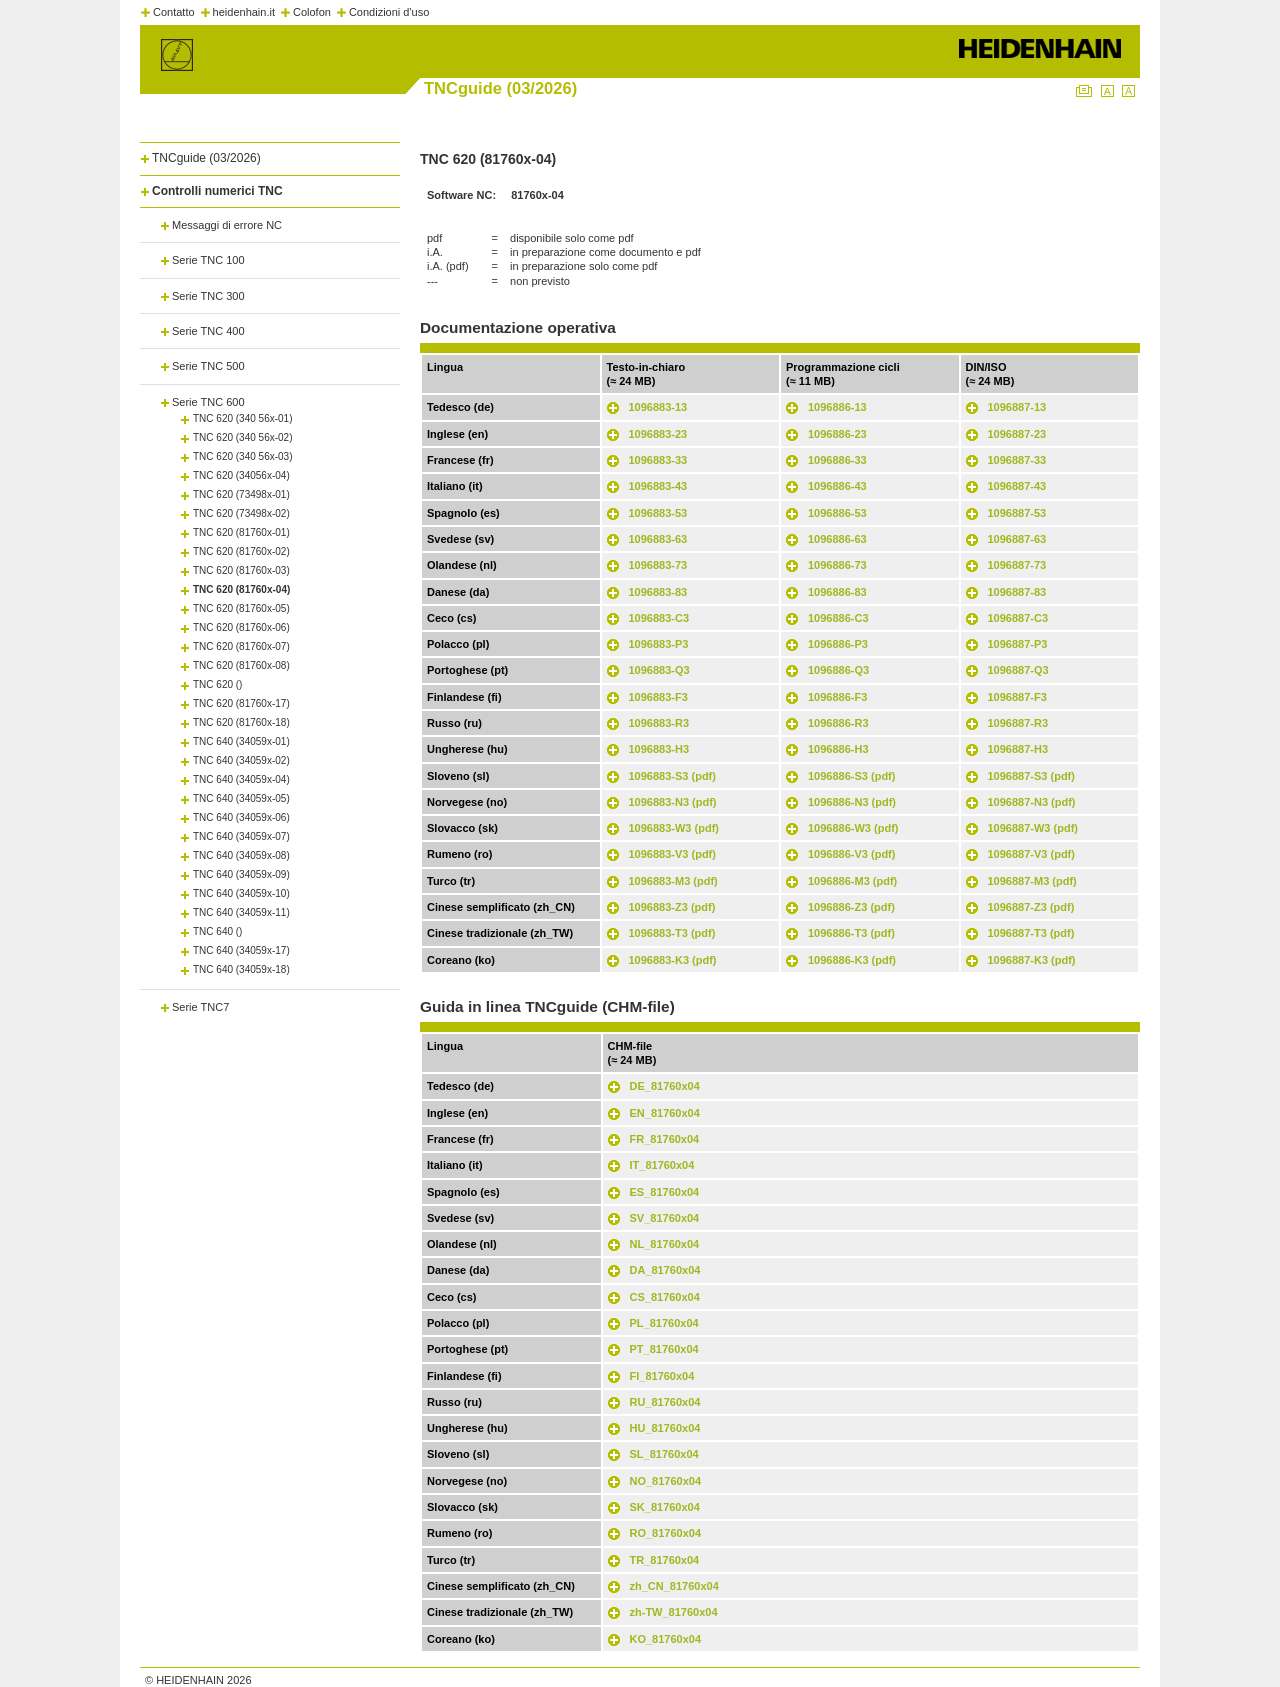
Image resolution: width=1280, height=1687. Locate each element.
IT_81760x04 (662, 1165)
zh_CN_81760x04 (674, 1586)
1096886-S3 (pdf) (851, 776)
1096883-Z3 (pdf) (672, 907)
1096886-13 (837, 407)
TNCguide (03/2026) (206, 158)
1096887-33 (1017, 460)
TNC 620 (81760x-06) (241, 627)
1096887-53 (1017, 513)
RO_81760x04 (666, 1533)
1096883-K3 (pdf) (673, 960)
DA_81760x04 (665, 1270)
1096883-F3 (658, 697)
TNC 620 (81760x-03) (241, 570)
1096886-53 (837, 513)
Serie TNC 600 (208, 402)
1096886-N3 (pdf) (852, 802)
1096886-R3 (838, 723)
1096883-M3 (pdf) (673, 881)
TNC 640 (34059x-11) (241, 912)
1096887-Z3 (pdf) (1031, 907)
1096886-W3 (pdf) (853, 828)
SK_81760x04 (665, 1507)
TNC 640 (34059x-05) (241, 798)
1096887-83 (1017, 592)
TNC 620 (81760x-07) (241, 646)
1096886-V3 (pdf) (851, 854)
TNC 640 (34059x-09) (241, 874)
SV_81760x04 (665, 1218)
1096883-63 (658, 539)
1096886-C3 (838, 618)
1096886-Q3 (838, 670)
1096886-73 (837, 565)
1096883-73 (658, 565)
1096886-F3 (837, 697)
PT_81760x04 (664, 1349)
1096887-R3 (1018, 723)
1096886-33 (837, 460)
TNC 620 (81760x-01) (241, 532)
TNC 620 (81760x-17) (241, 703)
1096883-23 (658, 434)
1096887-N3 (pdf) (1032, 802)
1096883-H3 (659, 749)
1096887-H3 (1018, 749)
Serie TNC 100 (208, 260)
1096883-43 (658, 486)
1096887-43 (1017, 486)
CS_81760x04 (665, 1297)
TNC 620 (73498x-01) (241, 494)
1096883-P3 (659, 644)
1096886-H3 (838, 749)
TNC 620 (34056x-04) (241, 475)
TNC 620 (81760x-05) (241, 608)
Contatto (174, 12)
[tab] (270, 154)
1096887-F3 (1017, 697)
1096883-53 (658, 513)
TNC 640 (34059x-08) (241, 855)
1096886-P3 (838, 644)
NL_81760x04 (665, 1244)
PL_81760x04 (664, 1323)
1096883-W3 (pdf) (674, 828)
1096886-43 (837, 486)
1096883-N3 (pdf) (673, 802)
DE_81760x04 (665, 1086)
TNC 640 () (217, 931)
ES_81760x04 (665, 1192)
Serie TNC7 (200, 1007)
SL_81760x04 (664, 1454)
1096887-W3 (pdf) (1033, 828)
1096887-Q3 (1018, 670)
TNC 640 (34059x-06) (241, 817)
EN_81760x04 (665, 1113)
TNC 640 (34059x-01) (241, 741)
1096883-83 (658, 592)
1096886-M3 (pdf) (852, 881)
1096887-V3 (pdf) (1031, 854)
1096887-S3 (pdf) (1031, 776)
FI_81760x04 (662, 1376)
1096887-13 (1017, 407)
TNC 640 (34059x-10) (241, 893)
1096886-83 (837, 592)
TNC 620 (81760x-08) (241, 665)
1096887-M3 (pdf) (1032, 881)
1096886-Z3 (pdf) (851, 907)
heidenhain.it (244, 12)
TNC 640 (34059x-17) (241, 950)
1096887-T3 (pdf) (1031, 933)
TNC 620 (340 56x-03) (243, 456)
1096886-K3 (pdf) (852, 960)
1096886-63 (837, 539)
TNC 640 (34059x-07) (241, 836)
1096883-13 (658, 407)
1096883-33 (658, 460)
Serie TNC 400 (208, 331)
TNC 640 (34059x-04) (241, 779)
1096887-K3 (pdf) (1032, 960)
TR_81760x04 (665, 1560)
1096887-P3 (1018, 644)
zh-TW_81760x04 (674, 1612)
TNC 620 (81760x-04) (241, 589)
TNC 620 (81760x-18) (241, 722)
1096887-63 (1017, 539)
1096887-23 (1017, 434)
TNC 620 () (217, 684)
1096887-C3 (1018, 618)
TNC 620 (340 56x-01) (243, 418)
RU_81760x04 (665, 1402)
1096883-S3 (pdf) (672, 776)
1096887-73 (1017, 565)
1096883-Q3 (659, 670)
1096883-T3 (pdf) (672, 933)
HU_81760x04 (665, 1428)
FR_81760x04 (665, 1139)
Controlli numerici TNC (217, 191)
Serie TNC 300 (208, 296)
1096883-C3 (659, 618)
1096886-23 (837, 434)
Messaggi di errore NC (227, 225)
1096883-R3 (659, 723)
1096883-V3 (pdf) (672, 854)
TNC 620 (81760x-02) (241, 551)
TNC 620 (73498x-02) (241, 513)
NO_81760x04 (666, 1481)
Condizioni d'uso (389, 12)
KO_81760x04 (666, 1639)
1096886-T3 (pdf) (851, 933)
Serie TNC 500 (208, 366)
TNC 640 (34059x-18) (241, 969)
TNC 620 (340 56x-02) (243, 437)
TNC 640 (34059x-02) (241, 760)
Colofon (312, 12)
